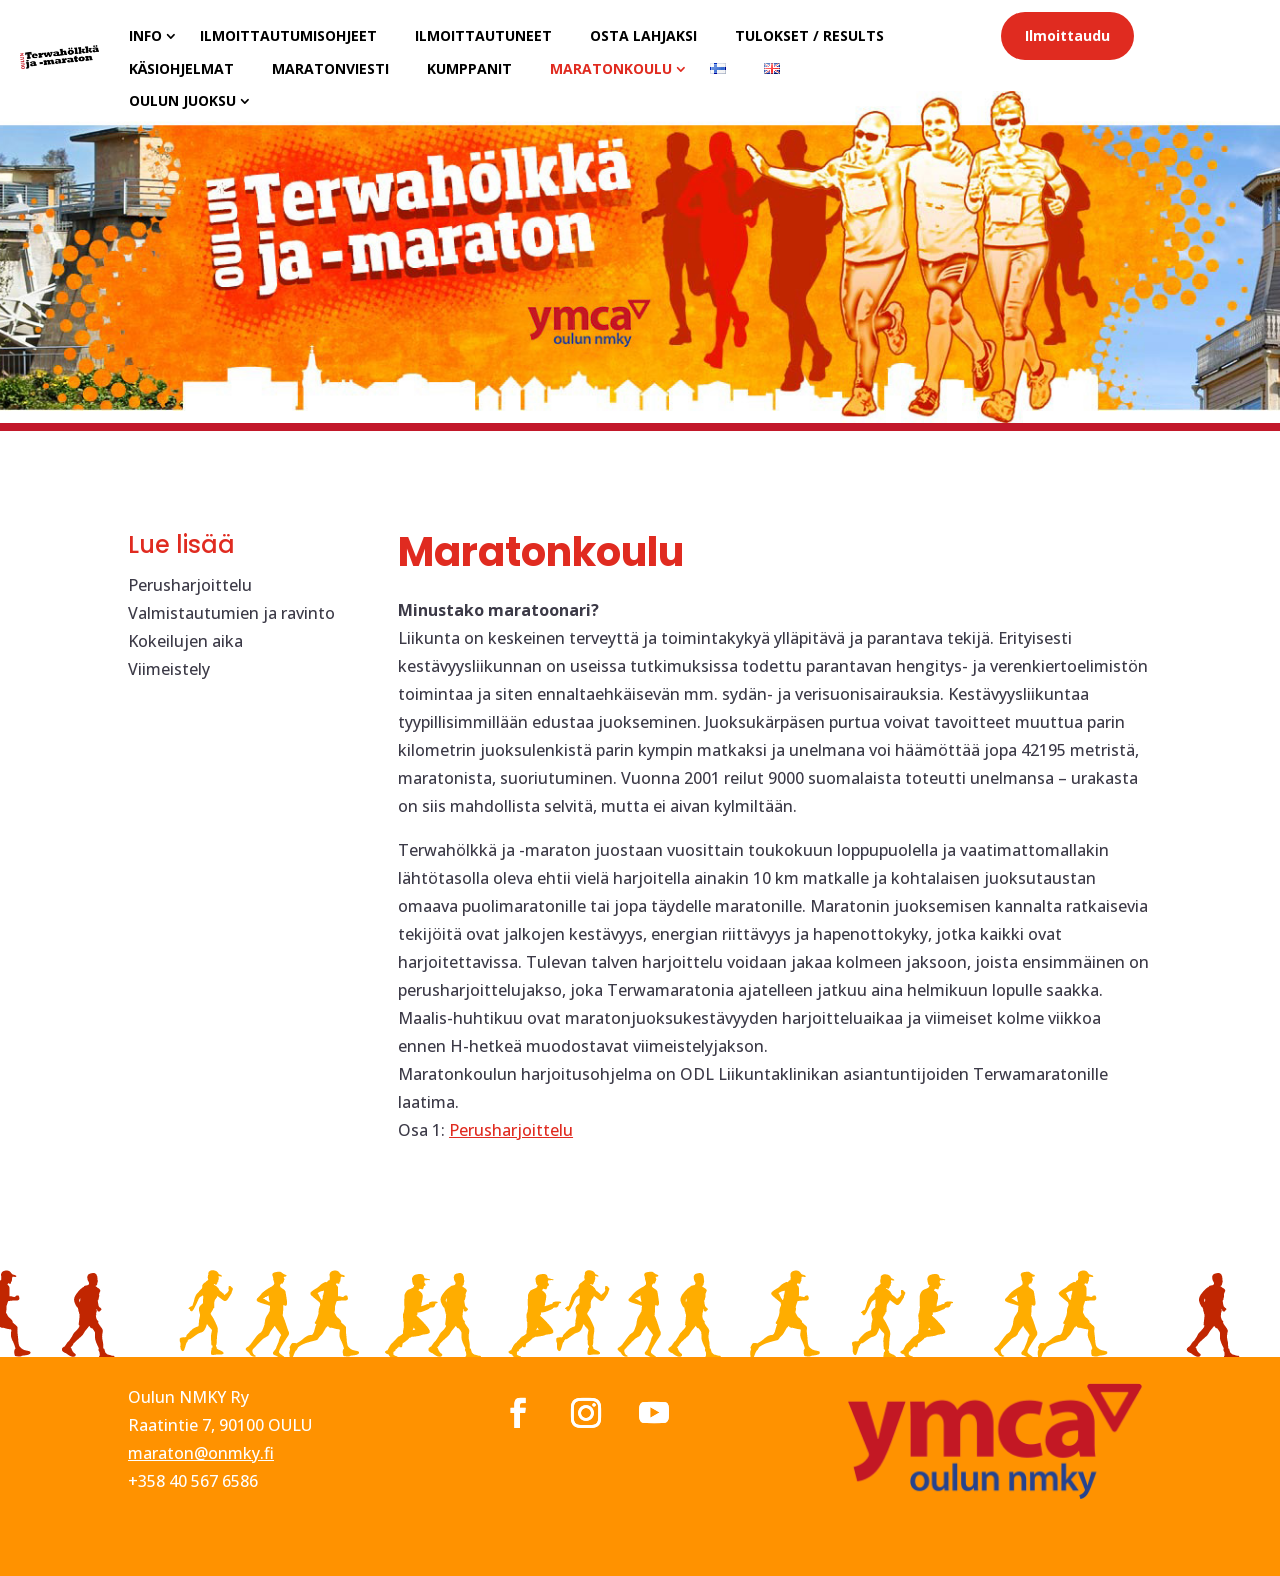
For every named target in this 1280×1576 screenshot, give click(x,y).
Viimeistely (169, 669)
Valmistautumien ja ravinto (231, 613)
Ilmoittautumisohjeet (288, 35)
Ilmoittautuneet (483, 35)
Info (145, 35)
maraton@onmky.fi (201, 1453)
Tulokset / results (809, 35)
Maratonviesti (330, 68)
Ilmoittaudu (1067, 35)
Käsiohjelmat (181, 68)
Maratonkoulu (611, 68)
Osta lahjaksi (643, 35)
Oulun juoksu (182, 100)
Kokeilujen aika (185, 641)
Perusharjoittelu (190, 585)
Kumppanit (469, 68)
